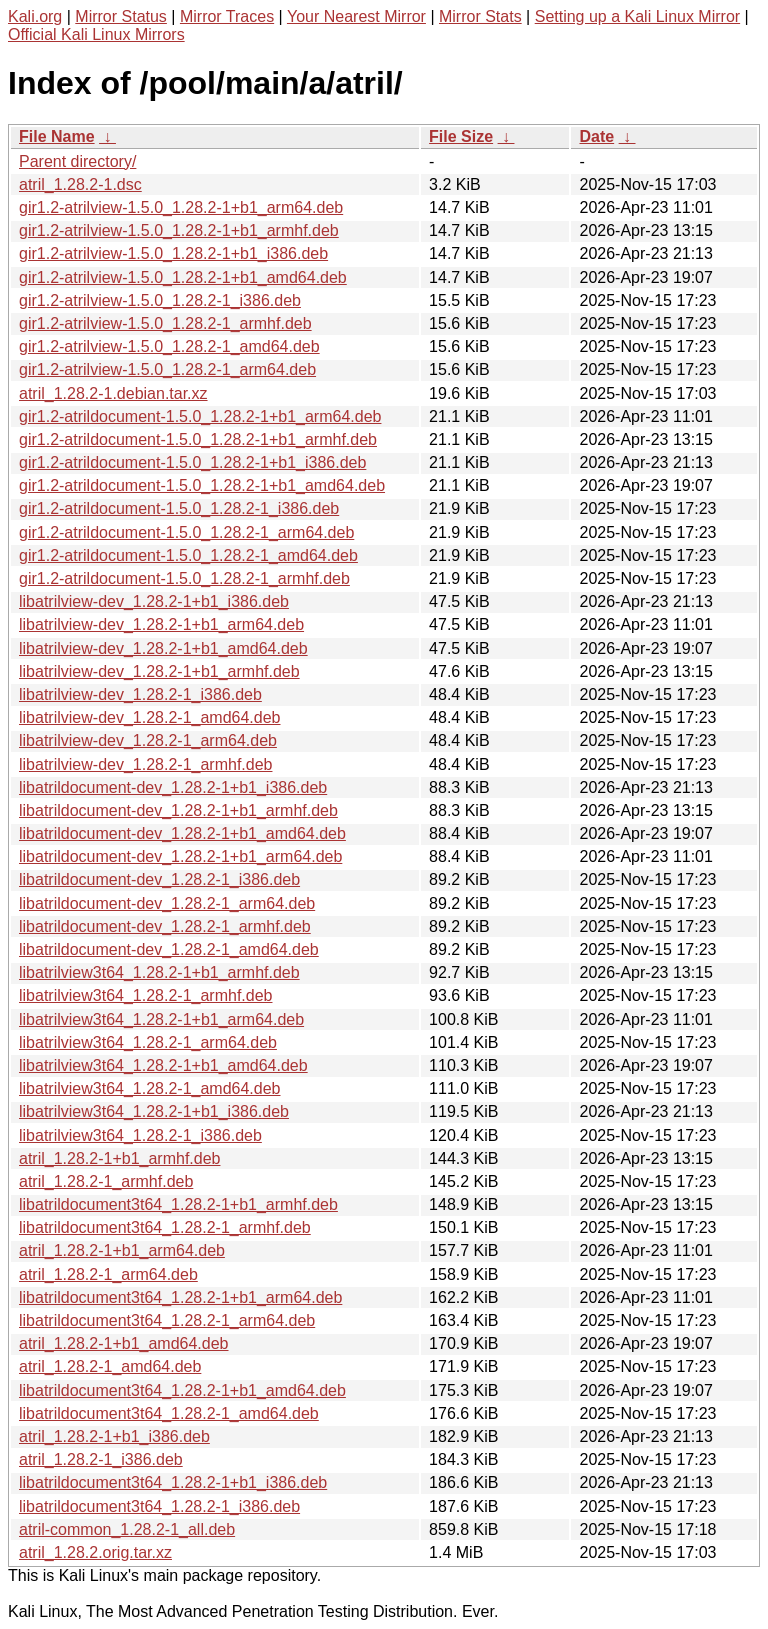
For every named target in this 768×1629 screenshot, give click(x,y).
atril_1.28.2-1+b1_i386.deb (114, 1436)
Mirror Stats (480, 16)
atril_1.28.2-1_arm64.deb (108, 1274)
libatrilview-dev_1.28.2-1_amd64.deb (150, 717)
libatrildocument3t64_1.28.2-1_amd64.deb (169, 1413)
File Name (57, 136)
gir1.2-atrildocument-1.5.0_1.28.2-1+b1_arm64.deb (200, 416)
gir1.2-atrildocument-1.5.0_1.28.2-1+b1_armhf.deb (198, 439)
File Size (461, 136)
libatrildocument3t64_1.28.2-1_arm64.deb (167, 1320)
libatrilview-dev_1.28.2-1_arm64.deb (148, 740)
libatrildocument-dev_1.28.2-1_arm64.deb (167, 903)
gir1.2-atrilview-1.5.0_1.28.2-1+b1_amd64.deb (183, 277)
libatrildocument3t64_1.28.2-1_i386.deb (159, 1506)
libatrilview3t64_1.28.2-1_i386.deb (140, 1135)
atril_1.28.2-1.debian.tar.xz (113, 393)
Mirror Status (121, 16)
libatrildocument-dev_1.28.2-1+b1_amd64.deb (182, 833)
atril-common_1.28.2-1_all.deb (127, 1529)
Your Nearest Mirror (356, 16)
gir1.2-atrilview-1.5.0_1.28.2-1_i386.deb (160, 300)
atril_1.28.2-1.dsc (80, 184)
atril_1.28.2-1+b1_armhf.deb (119, 1158)
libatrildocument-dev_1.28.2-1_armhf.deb (165, 926)
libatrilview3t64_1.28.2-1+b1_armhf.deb (159, 972)
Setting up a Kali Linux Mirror (637, 16)
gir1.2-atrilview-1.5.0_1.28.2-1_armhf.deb (165, 323)
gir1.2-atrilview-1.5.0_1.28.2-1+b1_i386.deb (173, 253)
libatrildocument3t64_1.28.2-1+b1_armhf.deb (178, 1204)
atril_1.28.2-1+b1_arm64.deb (122, 1250)
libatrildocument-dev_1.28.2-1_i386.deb (159, 879)
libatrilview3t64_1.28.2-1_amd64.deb (150, 1088)
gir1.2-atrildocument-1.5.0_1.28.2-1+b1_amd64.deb (202, 485)
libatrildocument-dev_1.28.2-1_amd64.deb (169, 949)
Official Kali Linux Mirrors (96, 34)
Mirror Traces (227, 16)
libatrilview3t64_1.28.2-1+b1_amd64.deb (163, 1065)
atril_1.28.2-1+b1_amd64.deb (124, 1343)
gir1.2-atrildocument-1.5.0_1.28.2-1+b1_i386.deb (192, 462)
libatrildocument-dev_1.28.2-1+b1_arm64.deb (180, 856)
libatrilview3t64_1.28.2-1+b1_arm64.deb (161, 1019)
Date (596, 136)
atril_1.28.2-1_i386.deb (101, 1459)
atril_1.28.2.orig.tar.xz (95, 1552)
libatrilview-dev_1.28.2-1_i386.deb (140, 694)
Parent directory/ (77, 161)
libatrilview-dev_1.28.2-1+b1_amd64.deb (163, 648)
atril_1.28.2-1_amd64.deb (110, 1366)
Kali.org (35, 16)
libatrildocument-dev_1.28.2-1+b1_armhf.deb (178, 810)
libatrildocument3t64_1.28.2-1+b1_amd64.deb (182, 1390)
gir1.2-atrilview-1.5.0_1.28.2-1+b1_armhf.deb (179, 230)
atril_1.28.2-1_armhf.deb (106, 1181)
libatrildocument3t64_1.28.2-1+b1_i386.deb (173, 1482)
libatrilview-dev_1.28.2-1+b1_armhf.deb (159, 671)
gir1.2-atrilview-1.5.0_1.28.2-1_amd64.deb (169, 346)
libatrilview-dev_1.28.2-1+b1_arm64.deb (161, 624)
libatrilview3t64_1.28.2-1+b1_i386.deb (154, 1111)
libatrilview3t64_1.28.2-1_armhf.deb (145, 995)
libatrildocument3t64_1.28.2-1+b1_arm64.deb (180, 1297)
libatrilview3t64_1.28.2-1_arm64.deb (148, 1042)
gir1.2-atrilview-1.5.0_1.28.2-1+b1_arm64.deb (181, 207)
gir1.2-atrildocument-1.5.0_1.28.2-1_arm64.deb (186, 532)
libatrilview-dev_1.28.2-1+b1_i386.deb (154, 601)
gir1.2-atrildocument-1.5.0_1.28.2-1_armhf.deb (184, 578)
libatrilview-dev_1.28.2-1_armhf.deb (145, 764)
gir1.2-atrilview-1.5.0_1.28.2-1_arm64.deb (167, 369)
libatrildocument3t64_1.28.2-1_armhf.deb (165, 1227)
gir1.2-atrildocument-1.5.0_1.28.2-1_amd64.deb (188, 555)
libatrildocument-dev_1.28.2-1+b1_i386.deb (173, 787)
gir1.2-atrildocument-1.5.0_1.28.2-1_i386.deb (179, 508)
